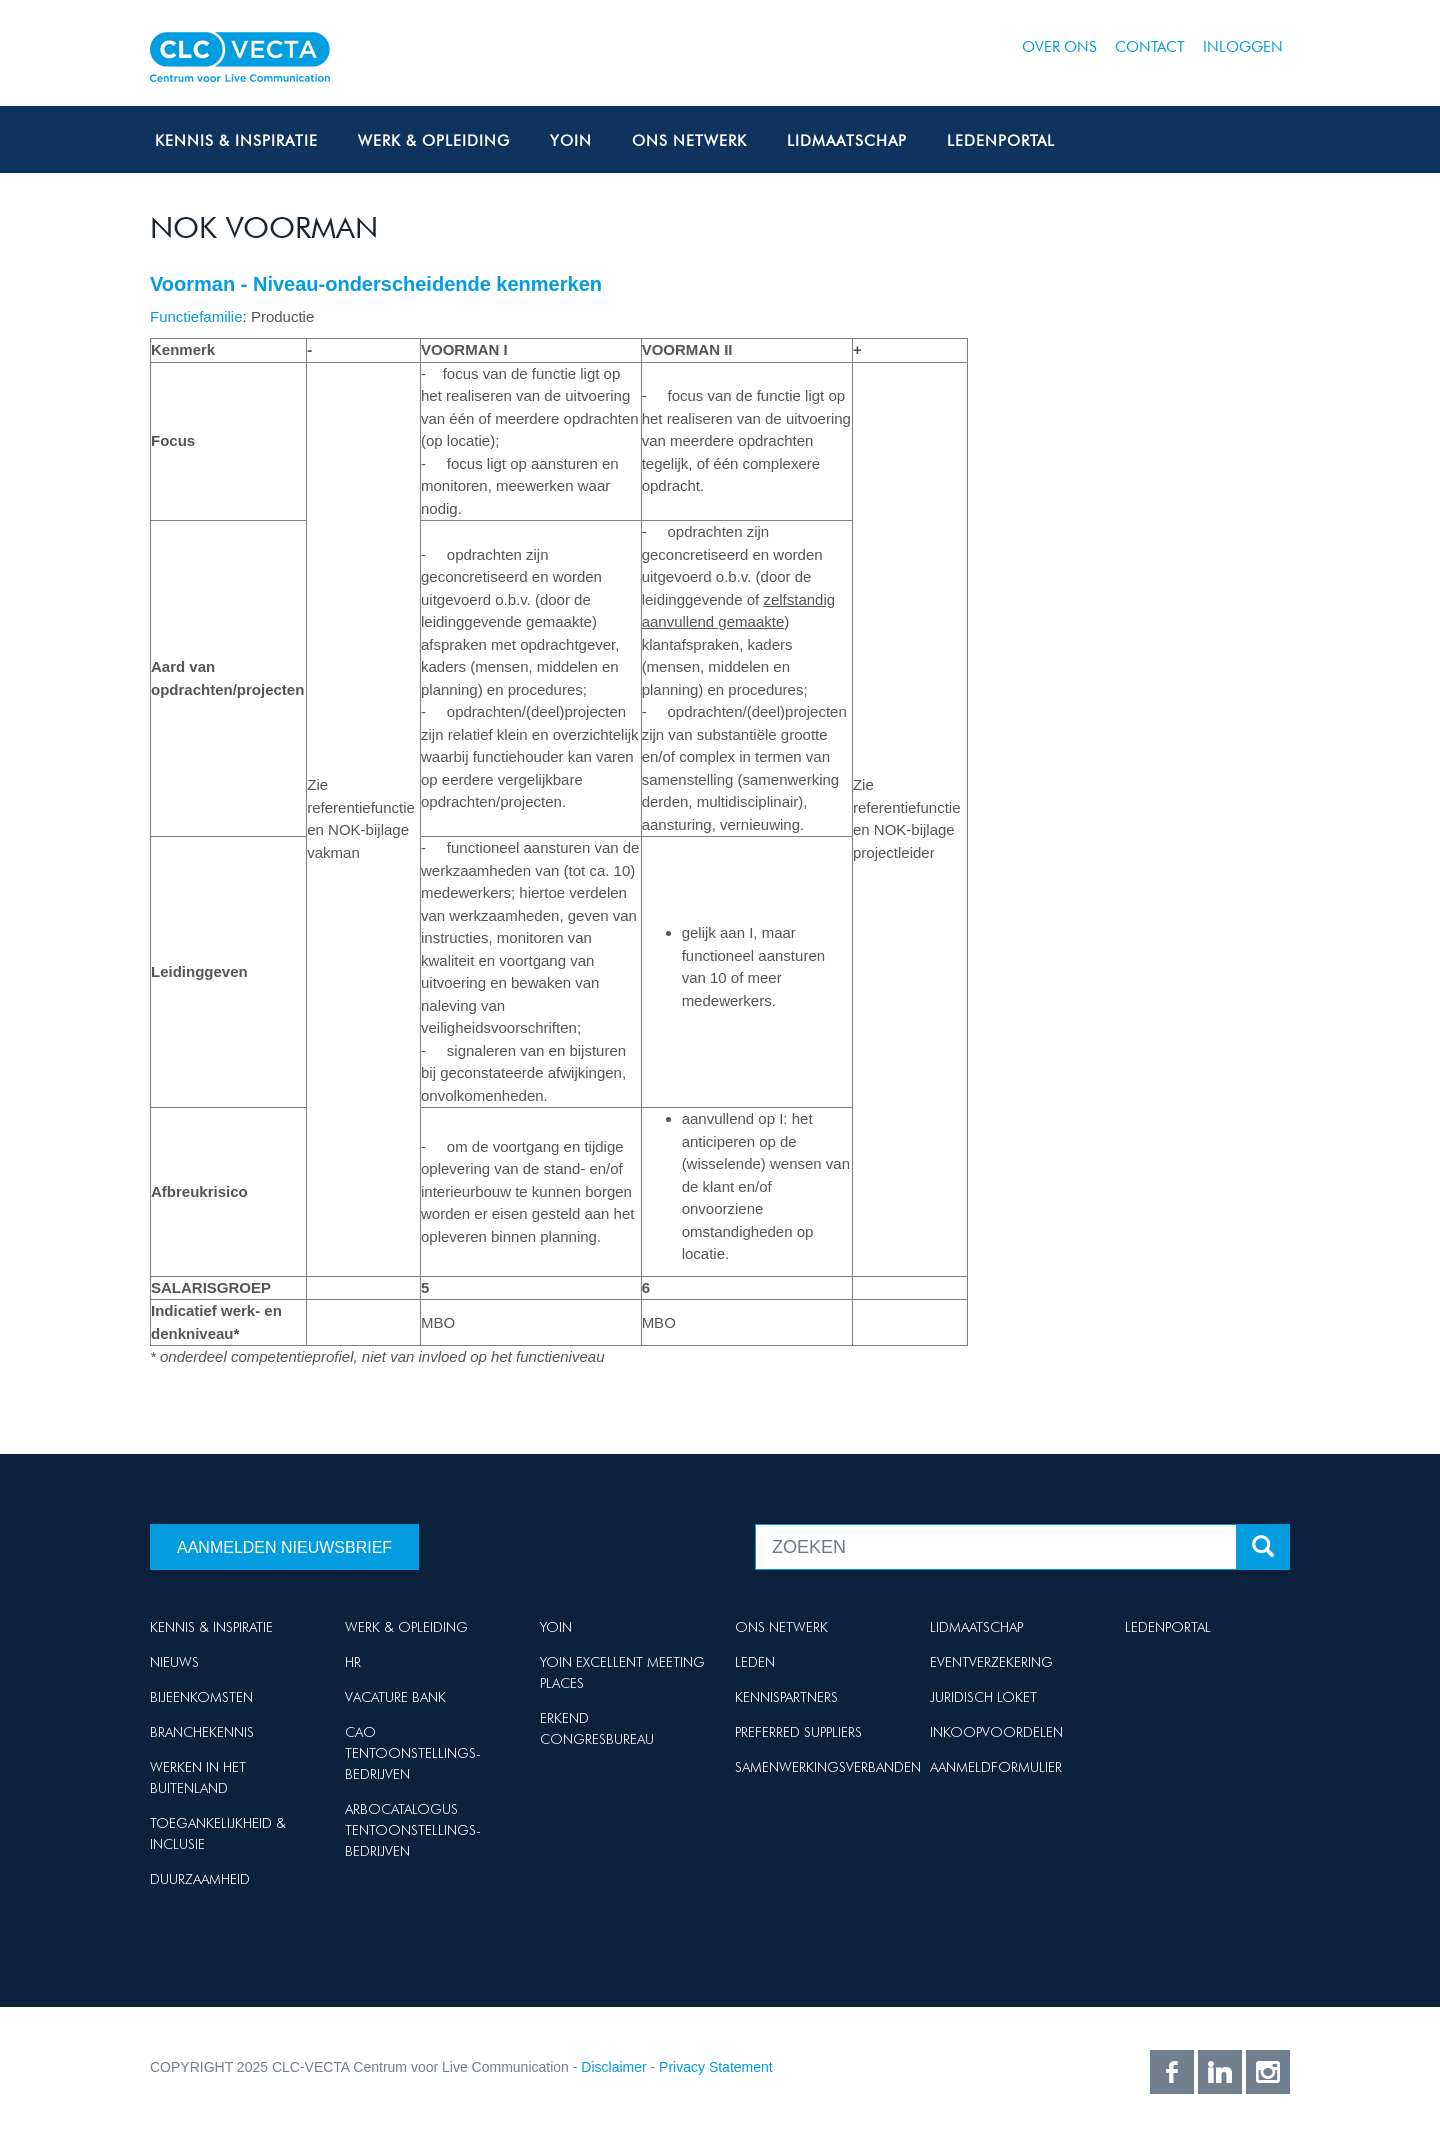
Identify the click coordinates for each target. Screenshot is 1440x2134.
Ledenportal (1001, 141)
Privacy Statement (716, 2067)
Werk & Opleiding (434, 141)
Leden (755, 1662)
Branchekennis (202, 1732)
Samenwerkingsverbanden (828, 1767)
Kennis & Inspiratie (236, 141)
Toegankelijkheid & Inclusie (218, 1833)
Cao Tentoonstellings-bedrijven (413, 1753)
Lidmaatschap (847, 141)
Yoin (571, 141)
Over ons (1059, 47)
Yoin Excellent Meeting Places (622, 1672)
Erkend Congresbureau (597, 1728)
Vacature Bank (395, 1697)
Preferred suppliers (798, 1732)
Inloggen (1243, 47)
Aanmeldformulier (996, 1767)
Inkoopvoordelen (996, 1732)
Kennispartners (786, 1697)
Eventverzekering (991, 1662)
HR (353, 1662)
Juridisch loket (983, 1697)
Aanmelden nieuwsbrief (284, 1547)
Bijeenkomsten (201, 1697)
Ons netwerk (689, 141)
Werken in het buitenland (198, 1777)
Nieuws (174, 1662)
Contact (1150, 47)
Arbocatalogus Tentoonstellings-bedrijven (413, 1830)
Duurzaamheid (200, 1879)
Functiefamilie (196, 316)
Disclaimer (613, 2067)
